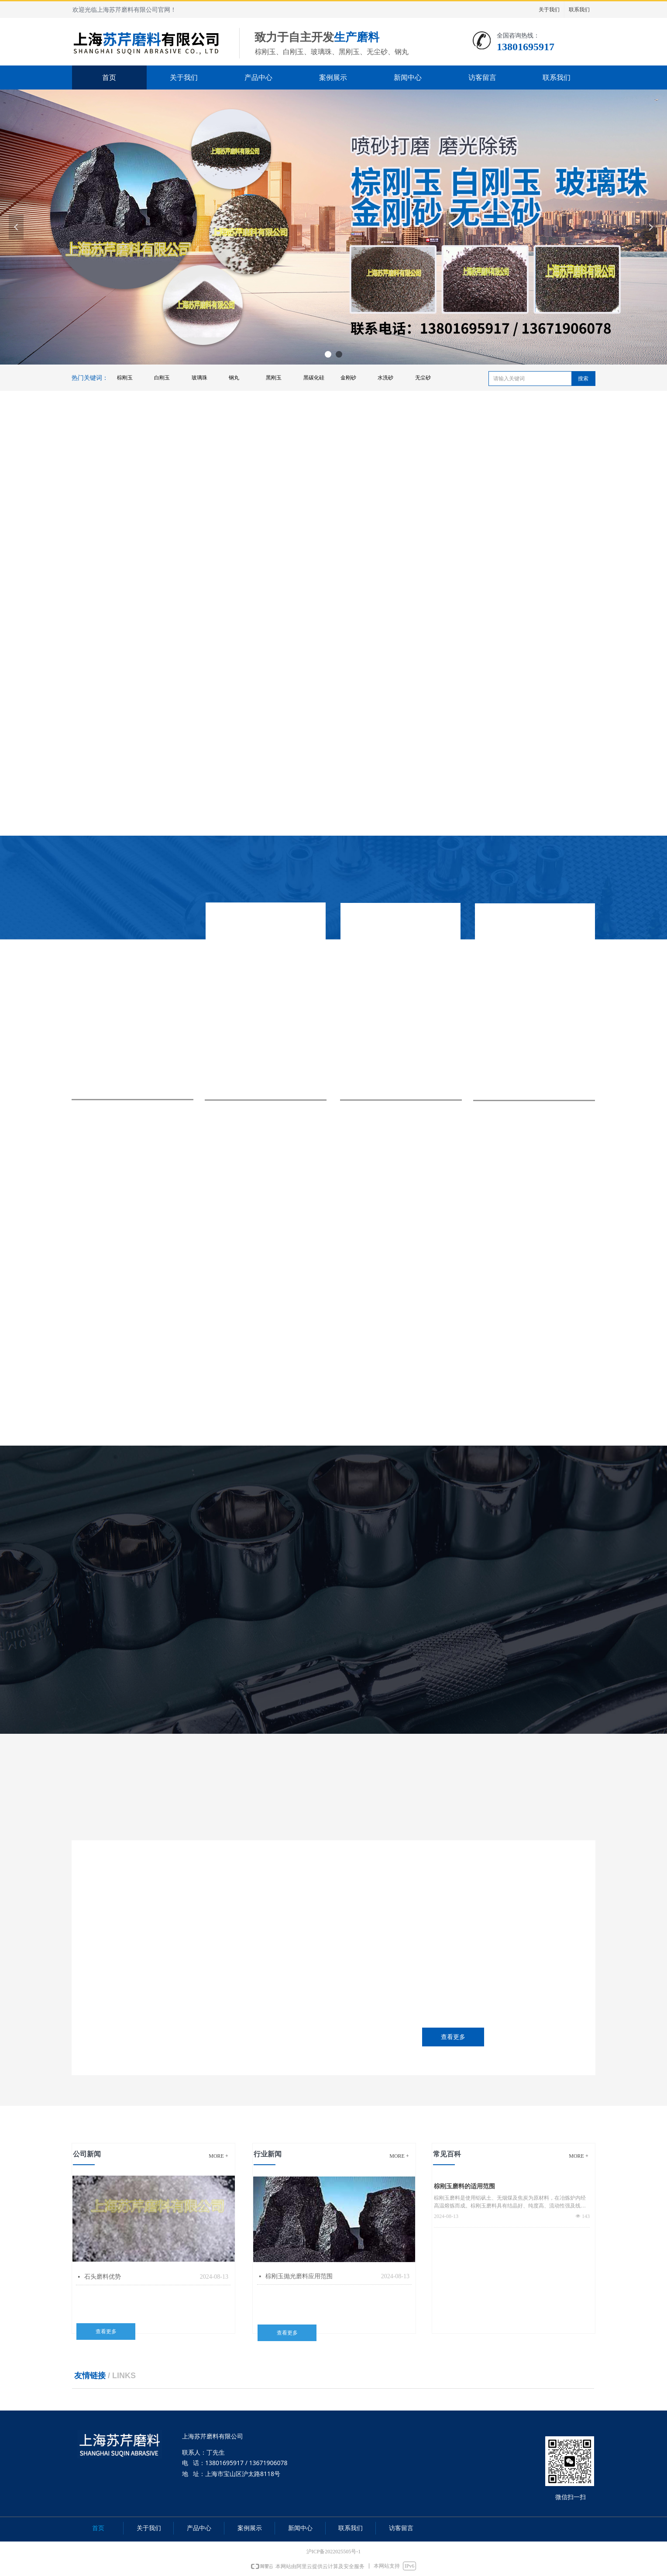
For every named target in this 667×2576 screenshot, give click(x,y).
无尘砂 (423, 378)
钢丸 (234, 378)
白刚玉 (162, 378)
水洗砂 (385, 378)
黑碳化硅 (313, 378)
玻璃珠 (199, 378)
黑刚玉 (274, 378)
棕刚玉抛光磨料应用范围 (299, 2276)
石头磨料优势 (102, 2276)
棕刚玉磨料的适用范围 (464, 2186)
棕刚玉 (125, 378)
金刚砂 (348, 378)
